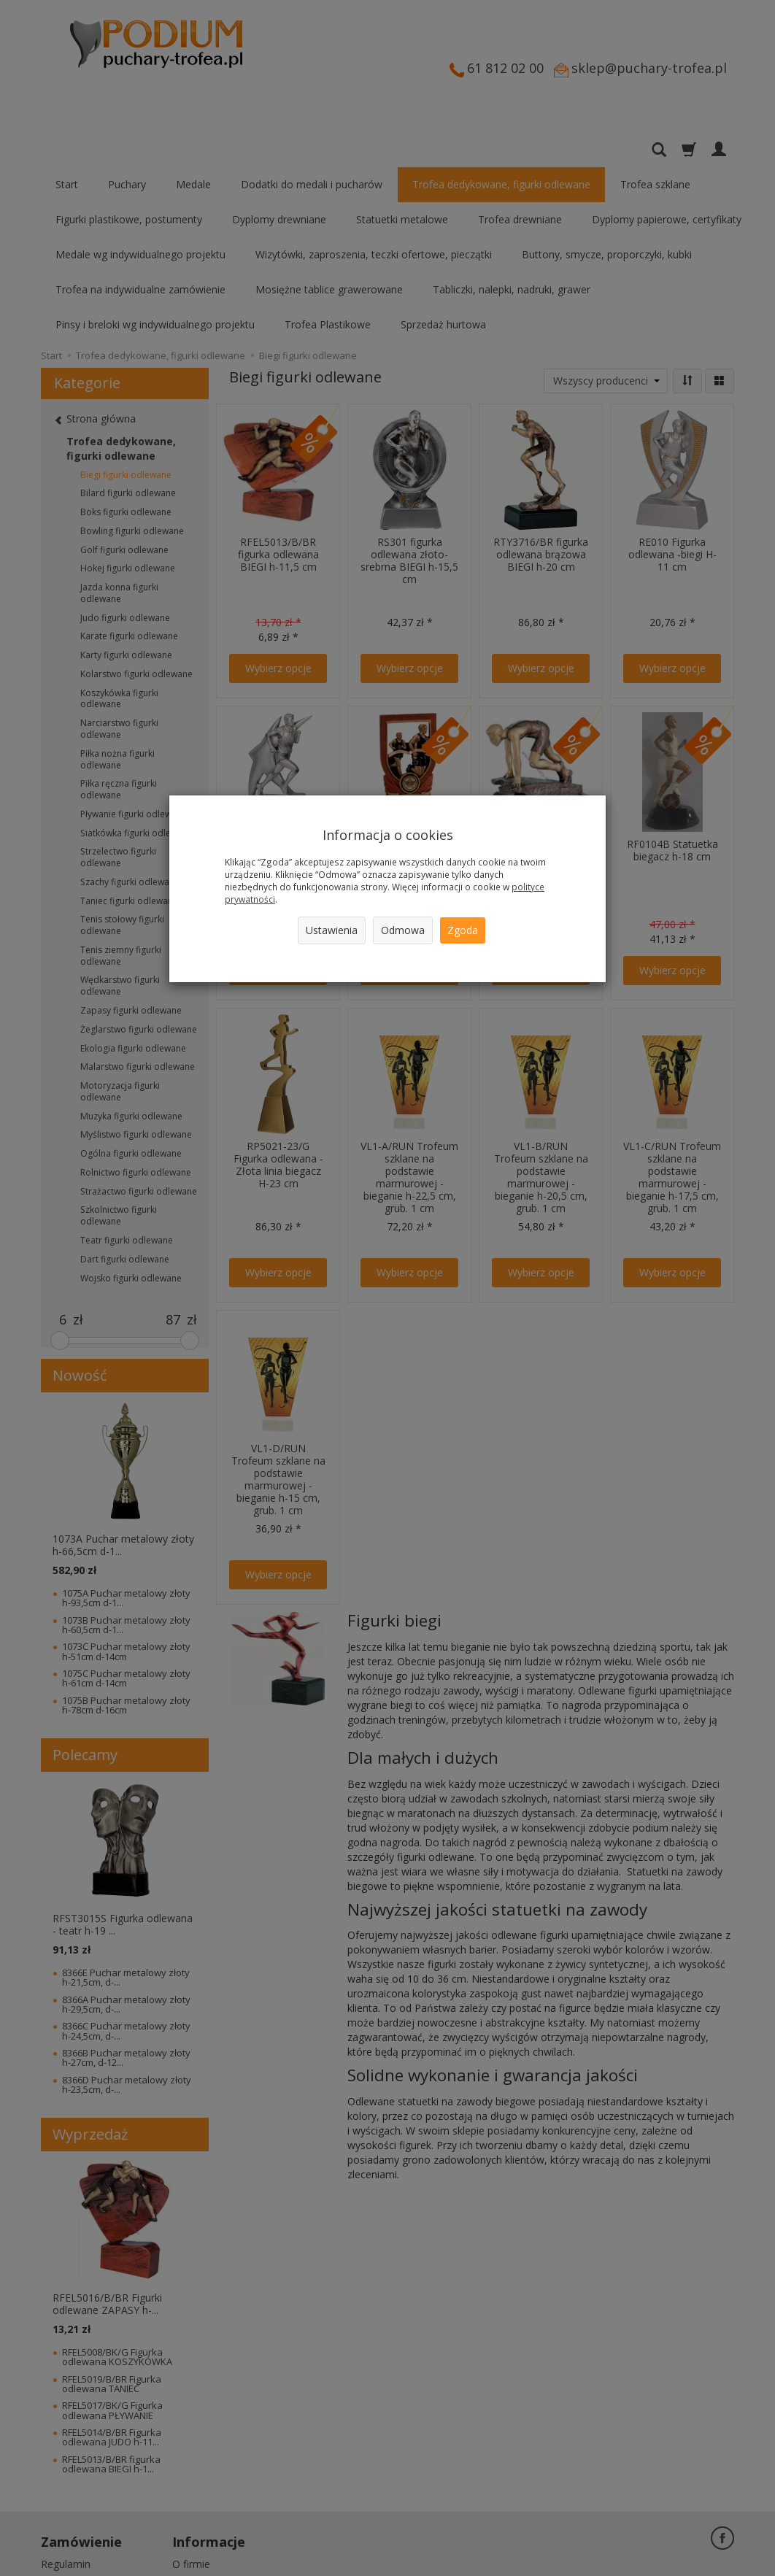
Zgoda (462, 930)
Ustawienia (332, 930)
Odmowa (403, 930)
